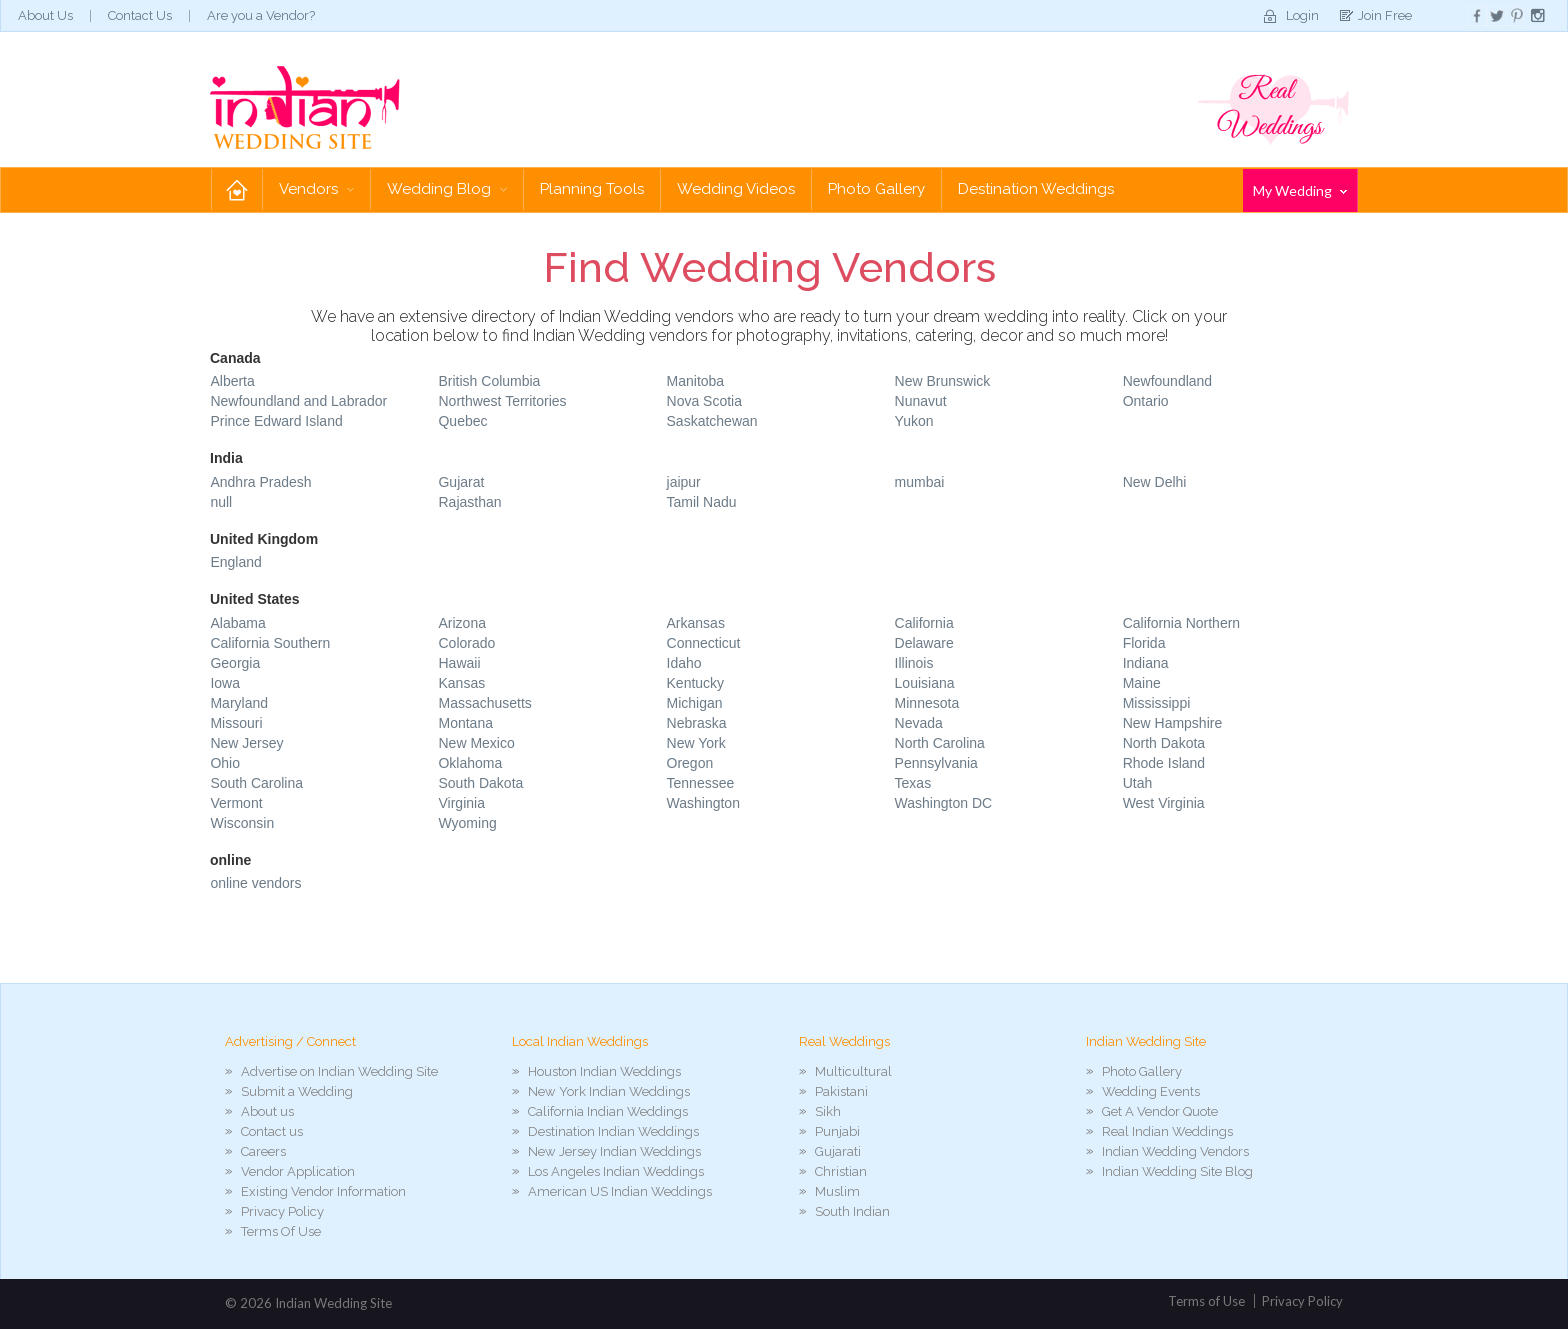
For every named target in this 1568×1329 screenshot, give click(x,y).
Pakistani (841, 1091)
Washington (703, 803)
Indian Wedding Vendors (1175, 1151)
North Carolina (940, 743)
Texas (913, 783)
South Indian (852, 1211)
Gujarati (838, 1151)
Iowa (225, 683)
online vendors (255, 883)
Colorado (466, 643)
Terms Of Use (281, 1231)
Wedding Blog (447, 189)
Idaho (684, 663)
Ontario (1146, 401)
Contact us (272, 1131)
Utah (1138, 783)
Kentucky (696, 683)
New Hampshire (1173, 723)
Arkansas (696, 623)
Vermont (236, 803)
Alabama (237, 623)
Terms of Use (1206, 1301)
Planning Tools (592, 189)
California (924, 623)
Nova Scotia (704, 401)
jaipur (684, 482)
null (221, 502)
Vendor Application (298, 1171)
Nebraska (697, 723)
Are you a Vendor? (261, 15)
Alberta (232, 381)
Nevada (919, 723)
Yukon (914, 421)
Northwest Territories (502, 401)
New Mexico (476, 743)
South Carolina (256, 783)
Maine (1142, 683)
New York (696, 743)
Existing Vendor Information (323, 1191)
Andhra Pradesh (260, 482)
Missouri (236, 723)
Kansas (461, 683)
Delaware (924, 643)
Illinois (914, 663)
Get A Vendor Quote (1160, 1111)
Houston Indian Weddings (604, 1071)
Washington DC (944, 803)
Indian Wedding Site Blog (1177, 1171)
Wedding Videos (736, 189)
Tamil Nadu (702, 502)
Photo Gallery (876, 189)
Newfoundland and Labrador (298, 401)
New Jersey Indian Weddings (614, 1151)
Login (1302, 15)
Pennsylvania (936, 763)
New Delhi (1155, 482)
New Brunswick (943, 381)
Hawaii (459, 663)
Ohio (225, 763)
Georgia (235, 663)
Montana (465, 723)
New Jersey (246, 743)
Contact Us (140, 15)
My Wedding (1300, 190)
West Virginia (1164, 803)
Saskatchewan (712, 421)
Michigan (695, 703)
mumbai (920, 482)
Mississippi (1157, 703)
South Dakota (480, 783)
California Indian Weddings (608, 1111)
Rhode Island (1164, 763)
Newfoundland (1168, 381)
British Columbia (489, 381)
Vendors (316, 189)
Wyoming (467, 823)
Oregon (690, 763)
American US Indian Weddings (620, 1191)
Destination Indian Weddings (613, 1131)
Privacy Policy (282, 1211)
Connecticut (704, 643)
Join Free (1385, 15)
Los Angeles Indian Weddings (616, 1171)
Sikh (828, 1111)
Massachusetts (484, 703)
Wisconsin (242, 823)
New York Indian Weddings (609, 1091)
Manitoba (696, 381)
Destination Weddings (1036, 189)
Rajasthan (469, 502)
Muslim (837, 1191)
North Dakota (1164, 743)
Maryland (239, 703)
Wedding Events (1151, 1091)
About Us (45, 15)
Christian (841, 1171)
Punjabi (837, 1131)
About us (267, 1111)
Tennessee (701, 783)
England (235, 562)
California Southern (270, 643)
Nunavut (921, 401)
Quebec (462, 421)
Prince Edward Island (276, 421)
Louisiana (925, 683)
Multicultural (853, 1071)
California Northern (1182, 623)
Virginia (461, 803)
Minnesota (927, 703)
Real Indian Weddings (1167, 1131)
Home (237, 189)
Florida (1144, 643)
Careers (263, 1151)
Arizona (461, 623)
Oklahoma (470, 763)
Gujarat (461, 482)
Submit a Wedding (297, 1091)
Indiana (1146, 663)
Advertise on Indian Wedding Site (339, 1071)
